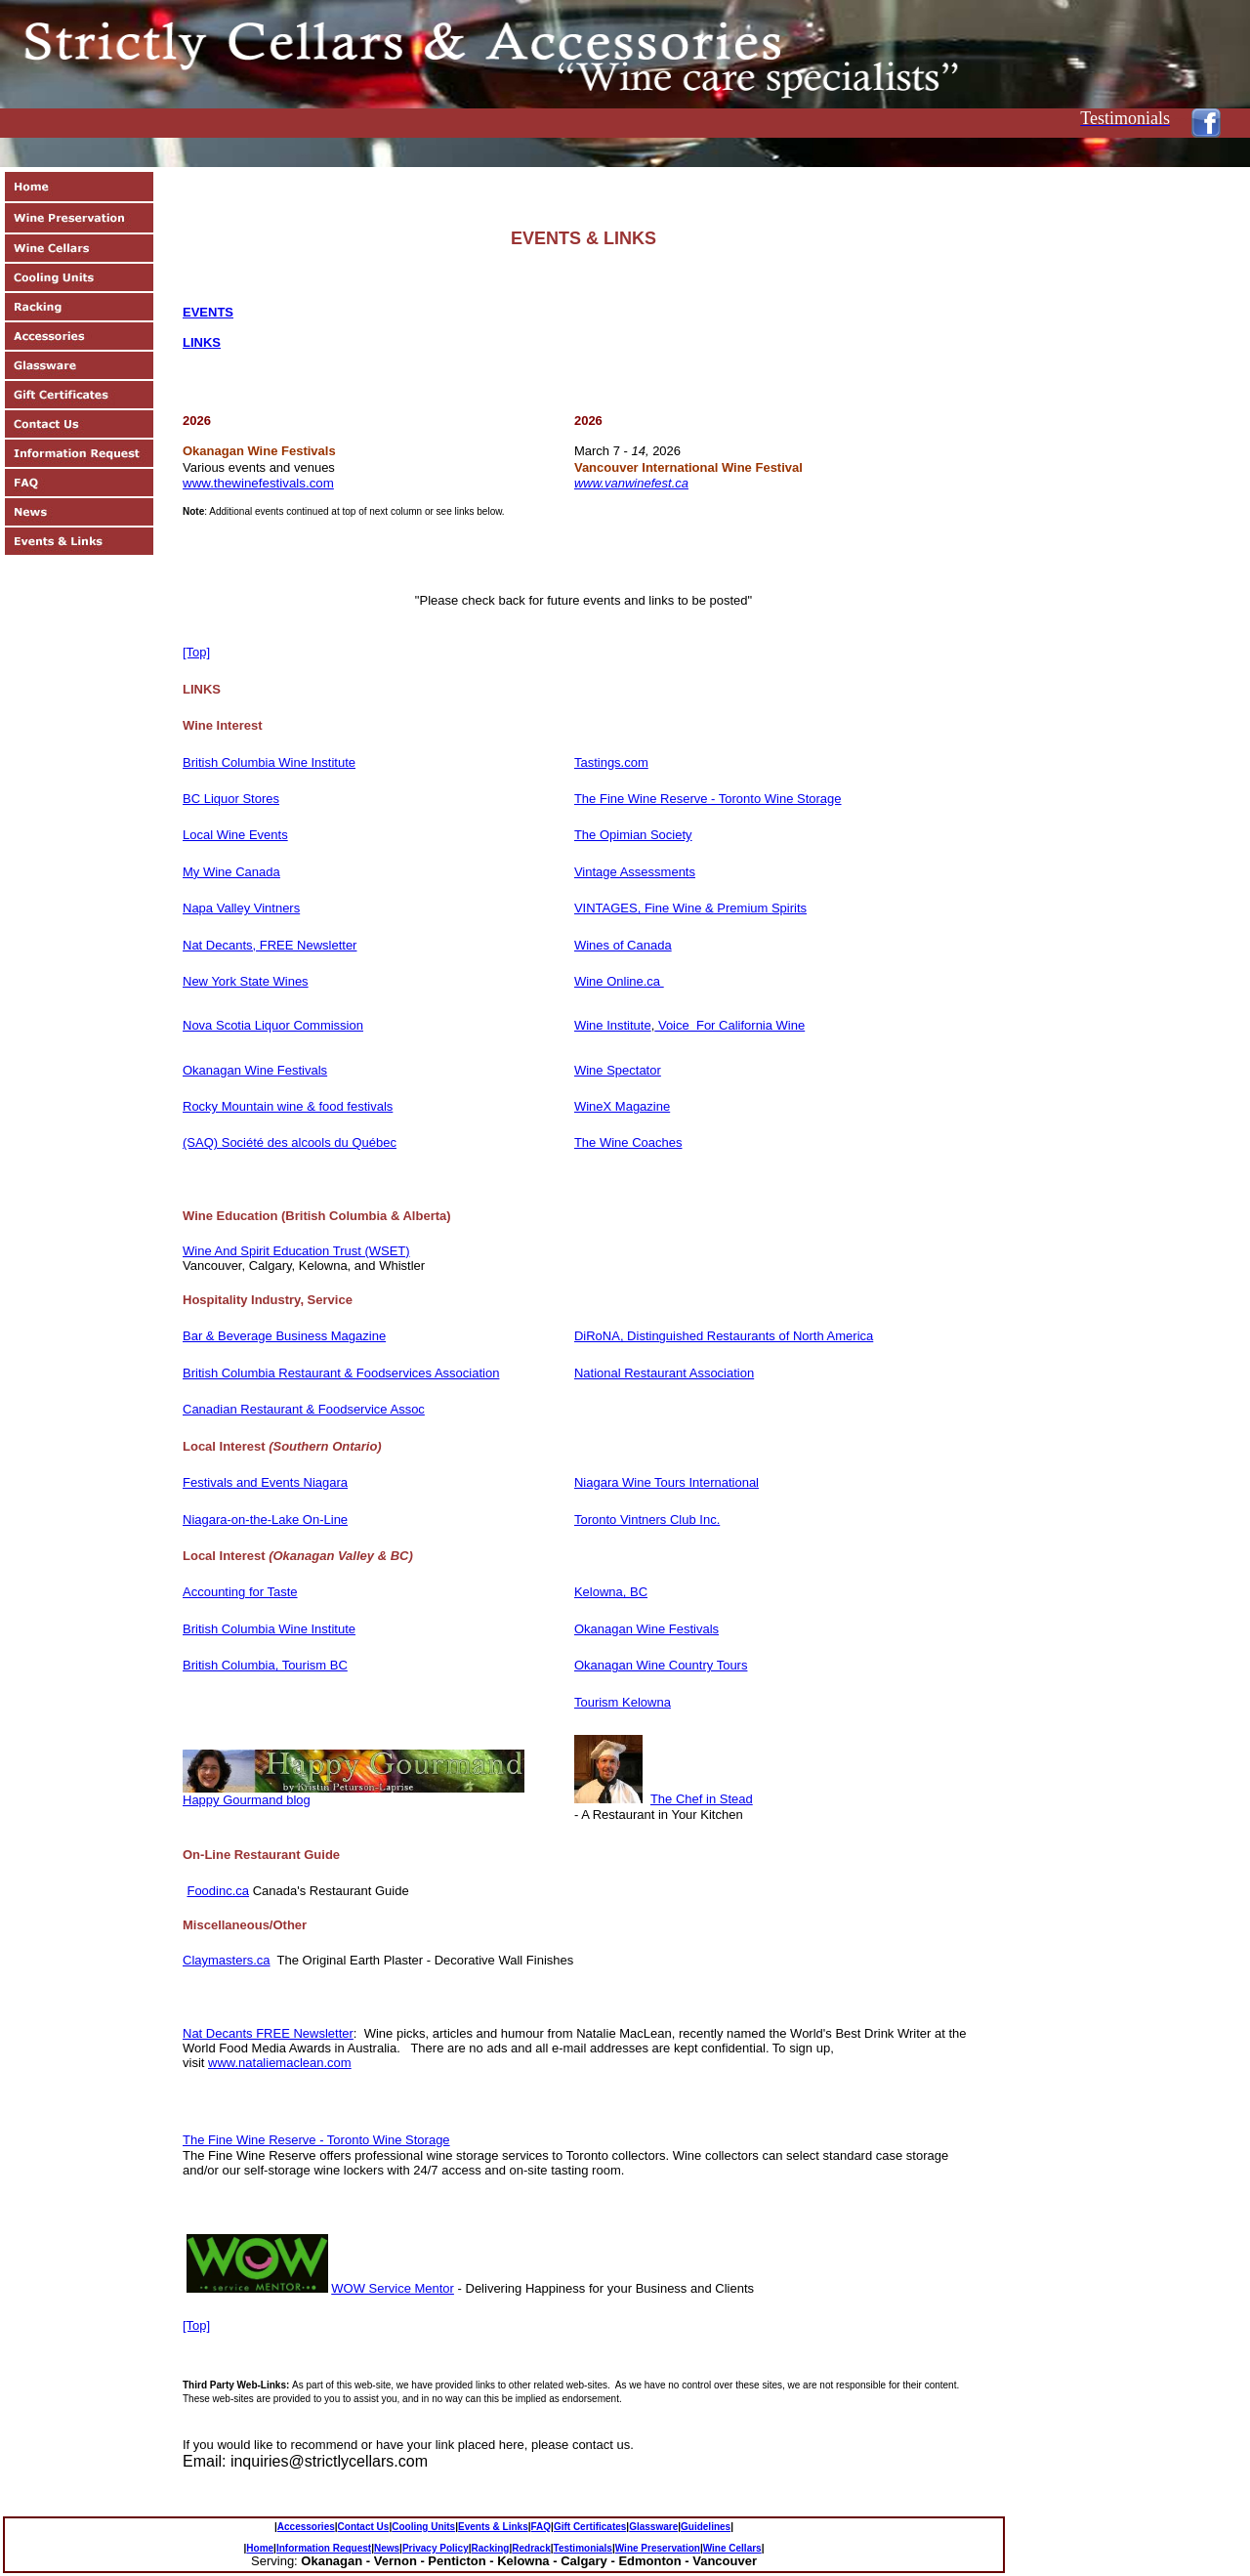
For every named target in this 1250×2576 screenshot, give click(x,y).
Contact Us (364, 2526)
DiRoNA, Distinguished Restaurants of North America (723, 1336)
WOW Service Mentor (392, 2288)
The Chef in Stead (701, 1799)
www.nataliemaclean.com (280, 2062)
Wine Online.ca (619, 981)
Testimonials (583, 2548)
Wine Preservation (657, 2548)
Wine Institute (612, 1025)
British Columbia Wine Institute (269, 762)
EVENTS (208, 312)
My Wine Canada (231, 872)
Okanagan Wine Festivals (255, 1070)
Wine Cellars (732, 2548)
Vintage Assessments (634, 872)
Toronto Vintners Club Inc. (647, 1519)
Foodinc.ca (218, 1890)
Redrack (531, 2548)
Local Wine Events (235, 834)
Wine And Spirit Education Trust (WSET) (296, 1251)
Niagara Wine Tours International (666, 1482)
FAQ (541, 2526)
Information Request (323, 2548)
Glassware (653, 2526)
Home (259, 2548)
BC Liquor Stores (231, 798)
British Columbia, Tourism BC (265, 1665)
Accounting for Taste (240, 1591)
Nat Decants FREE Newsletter (268, 2033)
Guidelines (705, 2526)
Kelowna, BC (610, 1591)
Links (202, 342)
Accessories (306, 2526)
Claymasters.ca (227, 1960)
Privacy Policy (435, 2548)
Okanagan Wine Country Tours (661, 1665)
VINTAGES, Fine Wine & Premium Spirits (690, 908)
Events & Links (493, 2526)
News (386, 2548)
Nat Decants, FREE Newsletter (269, 945)
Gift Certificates (590, 2526)
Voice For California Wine (729, 1025)
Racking (491, 2548)
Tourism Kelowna (622, 1702)
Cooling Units (423, 2526)
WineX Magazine (622, 1106)
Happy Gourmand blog (247, 1800)
